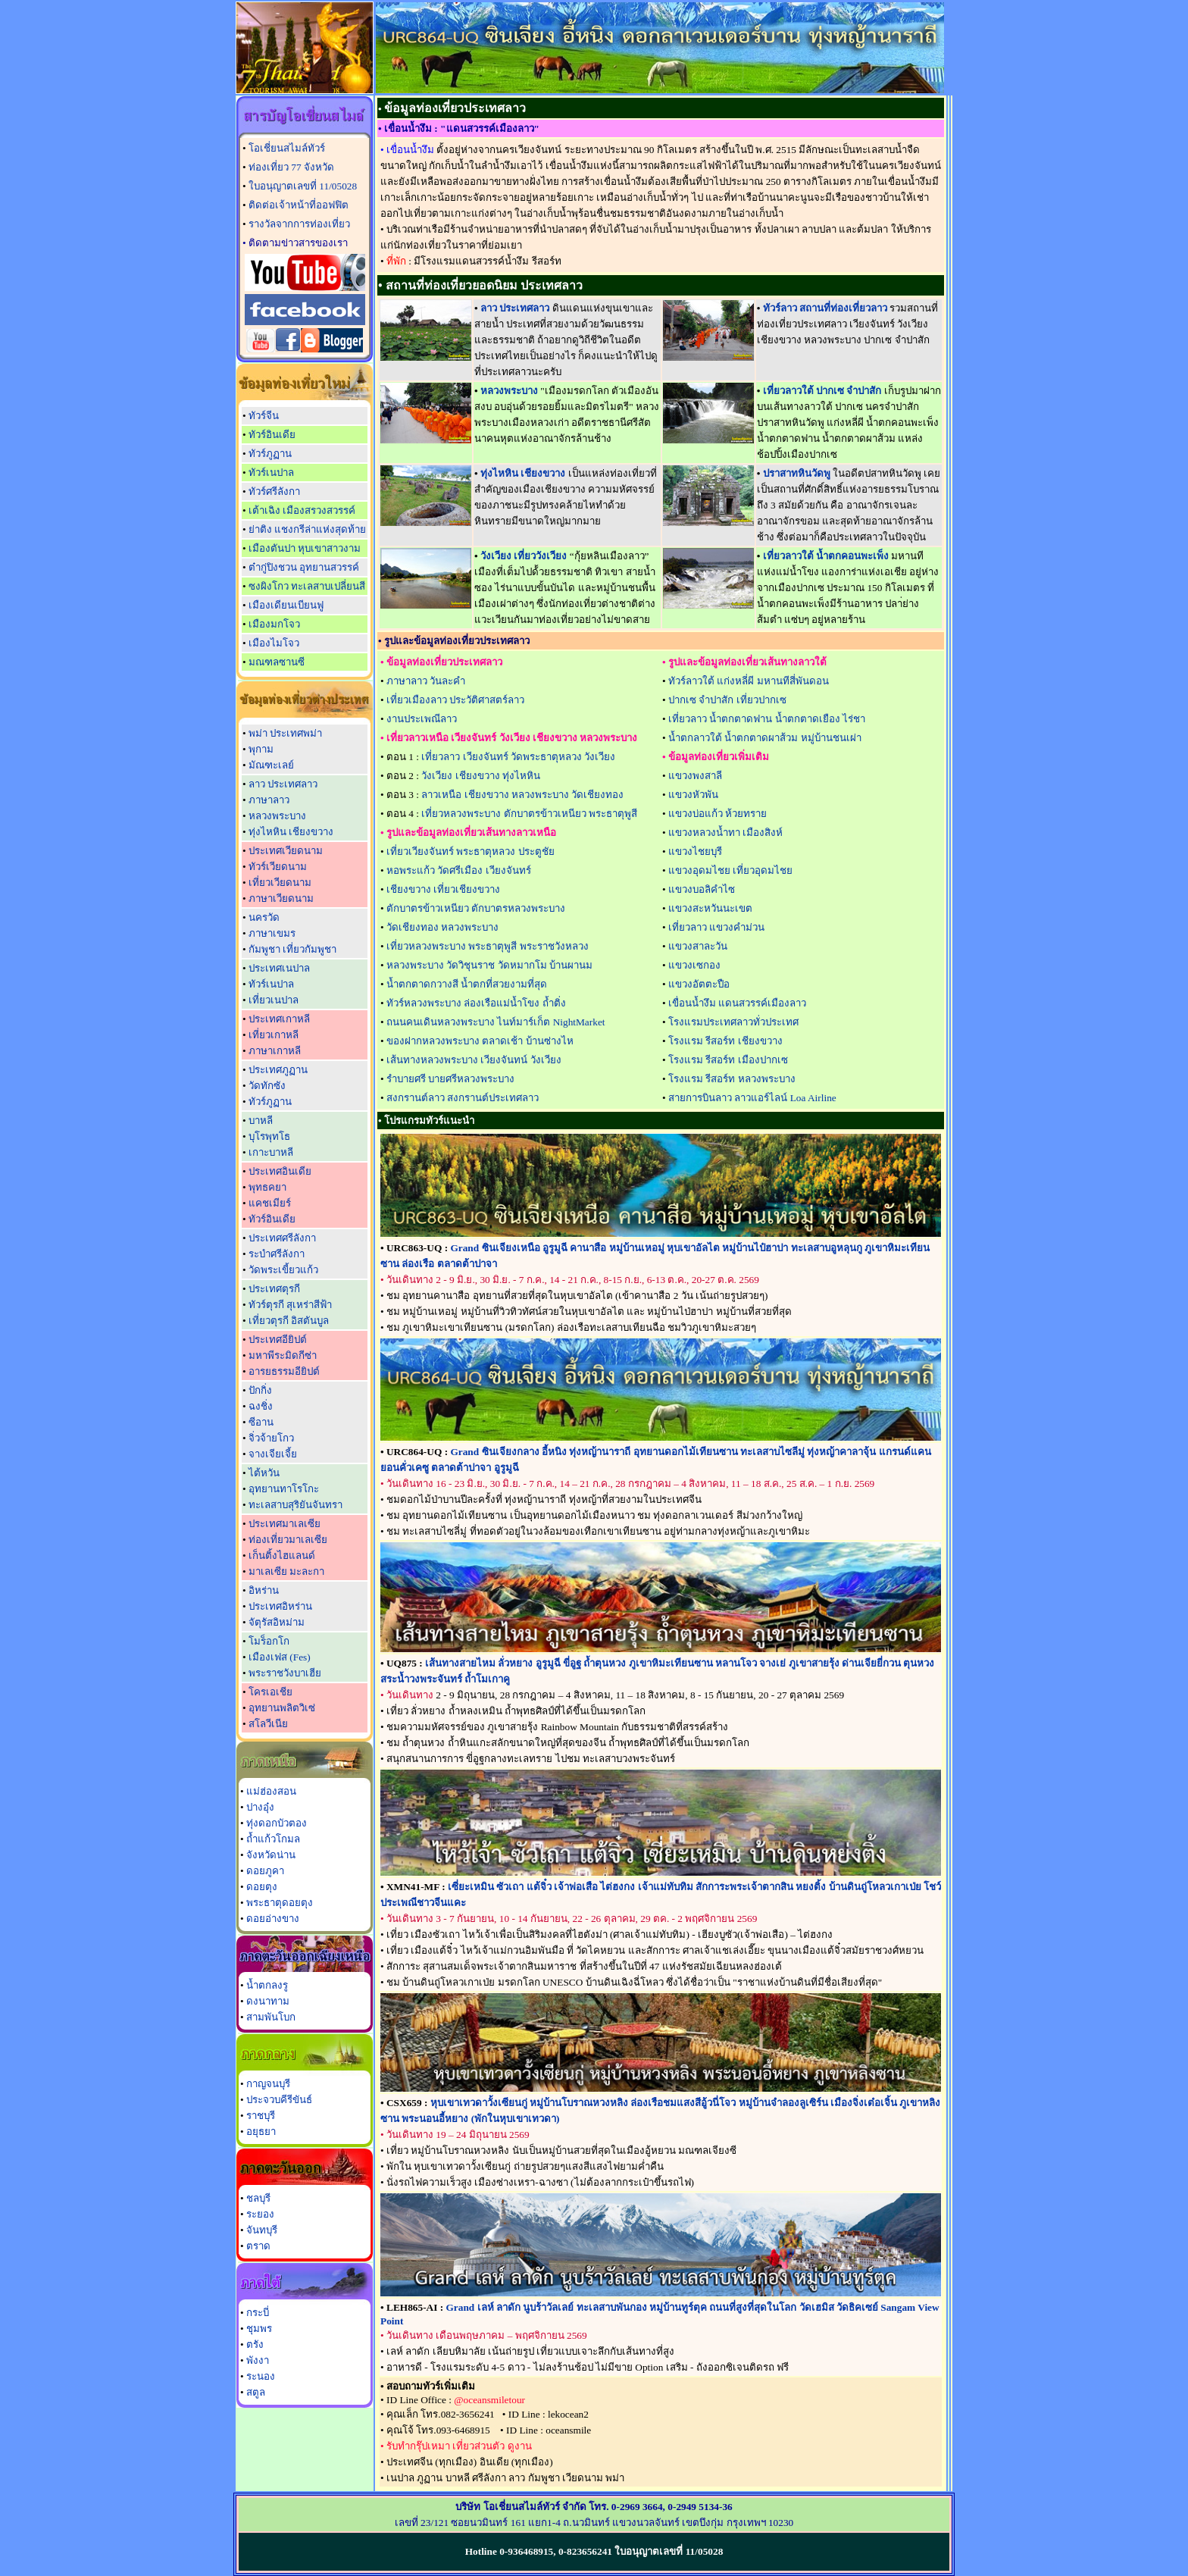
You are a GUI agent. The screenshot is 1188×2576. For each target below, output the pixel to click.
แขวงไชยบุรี (695, 851)
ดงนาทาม (267, 2001)
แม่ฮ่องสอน (271, 1791)
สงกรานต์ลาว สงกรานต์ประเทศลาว (462, 1097)
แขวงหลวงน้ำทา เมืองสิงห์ (725, 832)
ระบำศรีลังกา (277, 1254)
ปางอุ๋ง (260, 1807)
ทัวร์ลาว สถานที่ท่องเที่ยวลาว (825, 308)
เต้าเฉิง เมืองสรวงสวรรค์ (302, 510)
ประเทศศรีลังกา (282, 1238)
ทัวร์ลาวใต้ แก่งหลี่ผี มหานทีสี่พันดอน (748, 681)
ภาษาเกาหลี (275, 1050)
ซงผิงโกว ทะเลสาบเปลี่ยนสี (307, 586)
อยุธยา (261, 2131)
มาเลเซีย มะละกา (286, 1571)
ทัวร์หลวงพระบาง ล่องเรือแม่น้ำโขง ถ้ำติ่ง (476, 1003)
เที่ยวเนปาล (274, 1000)
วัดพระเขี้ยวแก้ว (283, 1269)
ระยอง (260, 2214)
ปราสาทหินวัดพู (796, 473)
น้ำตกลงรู (267, 1985)
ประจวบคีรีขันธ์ (279, 2099)
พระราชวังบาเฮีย (285, 1673)
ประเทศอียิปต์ (278, 1339)
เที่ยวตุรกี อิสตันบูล (289, 1320)
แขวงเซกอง (694, 965)
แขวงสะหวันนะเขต (710, 908)
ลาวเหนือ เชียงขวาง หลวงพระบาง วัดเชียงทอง (522, 794)
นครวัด (264, 917)
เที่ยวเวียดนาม (280, 882)
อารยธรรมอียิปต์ (284, 1371)
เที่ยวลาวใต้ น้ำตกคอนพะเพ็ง (826, 556)
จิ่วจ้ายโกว (271, 1438)
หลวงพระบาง (277, 816)
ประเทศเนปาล (279, 968)
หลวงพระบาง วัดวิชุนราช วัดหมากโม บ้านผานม (489, 965)
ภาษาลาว (269, 800)
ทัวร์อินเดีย (272, 434)
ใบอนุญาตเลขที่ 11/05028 (303, 186)
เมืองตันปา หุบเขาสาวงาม (305, 548)
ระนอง (260, 2376)
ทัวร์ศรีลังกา (274, 491)
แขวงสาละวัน (697, 946)
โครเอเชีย (270, 1692)
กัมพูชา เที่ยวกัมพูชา (292, 949)
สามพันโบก (270, 2017)
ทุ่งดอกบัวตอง (276, 1823)
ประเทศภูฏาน (278, 1069)
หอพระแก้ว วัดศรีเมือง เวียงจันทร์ (458, 870)
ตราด (258, 2246)
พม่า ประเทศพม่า (285, 733)
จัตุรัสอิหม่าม (277, 1622)
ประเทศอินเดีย (280, 1171)
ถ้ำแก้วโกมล (273, 1839)
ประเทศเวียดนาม (286, 850)
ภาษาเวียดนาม (281, 898)
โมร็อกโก (269, 1641)
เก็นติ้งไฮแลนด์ (282, 1555)
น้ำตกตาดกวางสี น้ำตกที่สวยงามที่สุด (466, 984)
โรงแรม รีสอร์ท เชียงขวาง (725, 1041)
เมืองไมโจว (274, 643)
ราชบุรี (260, 2115)
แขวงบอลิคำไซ (701, 889)
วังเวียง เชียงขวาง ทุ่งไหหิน (480, 775)
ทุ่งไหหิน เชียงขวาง (291, 831)
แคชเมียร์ (270, 1203)
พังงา (257, 2360)
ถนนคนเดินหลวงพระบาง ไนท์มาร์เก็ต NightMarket (495, 1022)
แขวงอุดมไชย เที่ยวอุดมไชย (730, 870)
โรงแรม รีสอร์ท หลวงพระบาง (732, 1079)
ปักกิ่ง (260, 1390)
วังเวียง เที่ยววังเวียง (523, 556)
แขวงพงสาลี (695, 775)
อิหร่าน (264, 1590)
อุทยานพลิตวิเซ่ (282, 1708)
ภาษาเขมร (272, 933)
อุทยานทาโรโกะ (284, 1489)
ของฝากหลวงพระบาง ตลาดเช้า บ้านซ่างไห (480, 1041)
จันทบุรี (261, 2230)
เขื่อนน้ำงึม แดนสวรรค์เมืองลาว (737, 1003)
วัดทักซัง (267, 1085)
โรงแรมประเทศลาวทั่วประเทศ (733, 1022)
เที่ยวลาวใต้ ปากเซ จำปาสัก (822, 390)
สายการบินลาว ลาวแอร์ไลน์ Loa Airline (752, 1097)
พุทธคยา (267, 1187)
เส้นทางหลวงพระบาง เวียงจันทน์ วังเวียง (473, 1060)
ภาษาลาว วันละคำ (425, 681)
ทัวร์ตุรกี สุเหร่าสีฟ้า (290, 1304)
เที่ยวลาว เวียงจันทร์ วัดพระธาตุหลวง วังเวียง (518, 756)
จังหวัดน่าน (270, 1855)
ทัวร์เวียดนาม (278, 866)
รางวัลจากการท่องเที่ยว (299, 224)
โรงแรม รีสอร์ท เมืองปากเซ (728, 1060)
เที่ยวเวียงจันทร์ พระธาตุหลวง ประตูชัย (470, 851)
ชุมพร (259, 2328)
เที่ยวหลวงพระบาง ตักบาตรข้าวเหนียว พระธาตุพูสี (529, 813)
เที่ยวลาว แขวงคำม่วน (716, 927)
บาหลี (261, 1120)
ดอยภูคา (265, 1870)
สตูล (255, 2392)
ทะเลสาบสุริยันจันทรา (295, 1504)
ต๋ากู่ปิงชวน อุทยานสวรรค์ (304, 567)
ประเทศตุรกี (274, 1288)
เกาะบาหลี (271, 1152)
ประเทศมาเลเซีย (284, 1523)
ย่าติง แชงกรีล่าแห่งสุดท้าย (307, 529)
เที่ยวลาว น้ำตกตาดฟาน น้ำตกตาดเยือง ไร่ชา (766, 719)
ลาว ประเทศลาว (283, 784)
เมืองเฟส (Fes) (280, 1657)
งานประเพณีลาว (421, 719)
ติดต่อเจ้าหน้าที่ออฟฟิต (299, 205)
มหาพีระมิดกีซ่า (283, 1355)
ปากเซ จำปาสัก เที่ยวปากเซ (727, 700)
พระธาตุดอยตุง (279, 1902)
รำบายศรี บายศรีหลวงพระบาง (450, 1079)
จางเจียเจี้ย (273, 1454)
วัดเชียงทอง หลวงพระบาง (442, 927)
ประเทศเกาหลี (279, 1019)
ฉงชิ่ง (261, 1406)
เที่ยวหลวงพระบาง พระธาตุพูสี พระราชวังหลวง (487, 946)
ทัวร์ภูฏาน (270, 453)
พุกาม (261, 749)
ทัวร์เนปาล (271, 472)
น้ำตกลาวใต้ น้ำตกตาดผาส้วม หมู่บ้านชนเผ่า (764, 737)
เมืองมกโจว (274, 624)
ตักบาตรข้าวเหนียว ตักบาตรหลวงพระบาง (475, 908)
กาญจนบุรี (268, 2083)
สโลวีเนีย (268, 1723)
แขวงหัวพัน (693, 794)
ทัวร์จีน (264, 415)
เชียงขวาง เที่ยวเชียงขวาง (443, 889)
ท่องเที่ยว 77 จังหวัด (291, 167)
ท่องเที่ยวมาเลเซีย (288, 1539)
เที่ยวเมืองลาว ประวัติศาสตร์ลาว (455, 700)
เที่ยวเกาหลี (274, 1035)
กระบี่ (257, 2312)
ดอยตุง (261, 1886)
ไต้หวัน (264, 1473)
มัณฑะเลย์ (271, 765)
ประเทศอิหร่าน (280, 1606)
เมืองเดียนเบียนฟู (286, 605)
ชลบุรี (258, 2198)
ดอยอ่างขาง (272, 1918)
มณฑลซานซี (277, 662)
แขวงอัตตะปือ (699, 984)
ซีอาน (261, 1422)
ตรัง (255, 2344)
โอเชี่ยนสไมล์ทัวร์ (287, 148)
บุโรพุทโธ (269, 1136)
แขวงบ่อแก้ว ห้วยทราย (717, 813)
